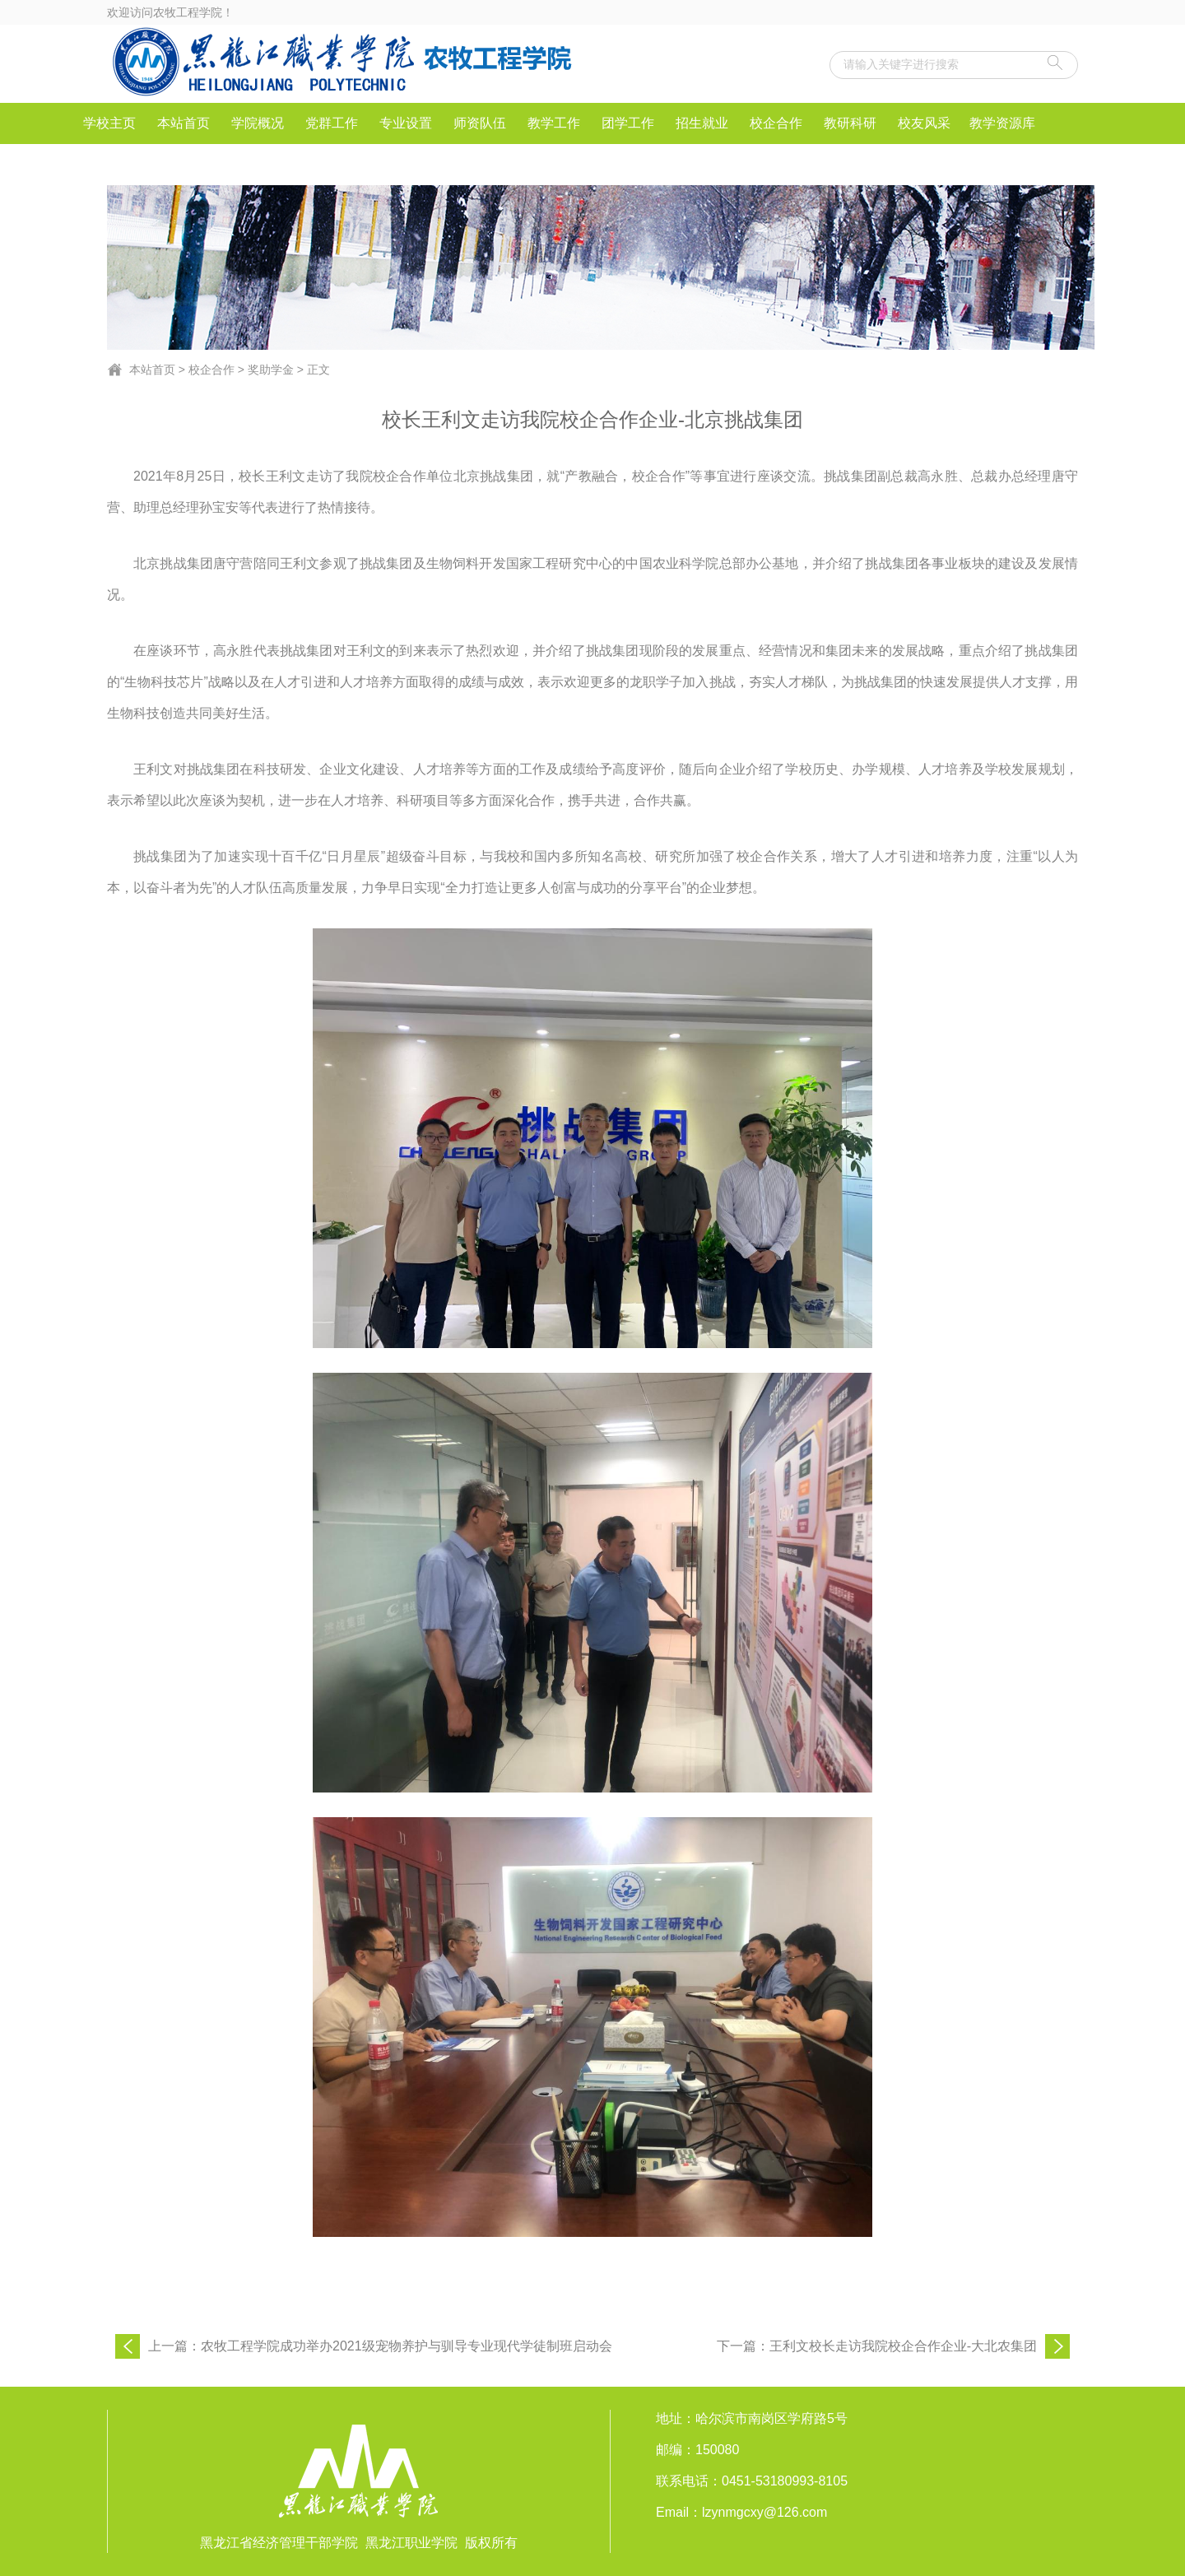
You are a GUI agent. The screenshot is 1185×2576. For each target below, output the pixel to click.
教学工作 (553, 123)
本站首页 (183, 123)
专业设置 (405, 123)
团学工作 (628, 123)
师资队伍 (479, 123)
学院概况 (257, 123)
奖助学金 (271, 369)
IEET (183, 164)
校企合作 (776, 123)
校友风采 (924, 123)
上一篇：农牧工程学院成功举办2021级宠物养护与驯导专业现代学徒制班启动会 (380, 2346)
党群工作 (331, 123)
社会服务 (109, 164)
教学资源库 (1002, 123)
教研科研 (850, 123)
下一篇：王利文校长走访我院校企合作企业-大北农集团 (877, 2346)
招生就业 (702, 123)
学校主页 (109, 123)
